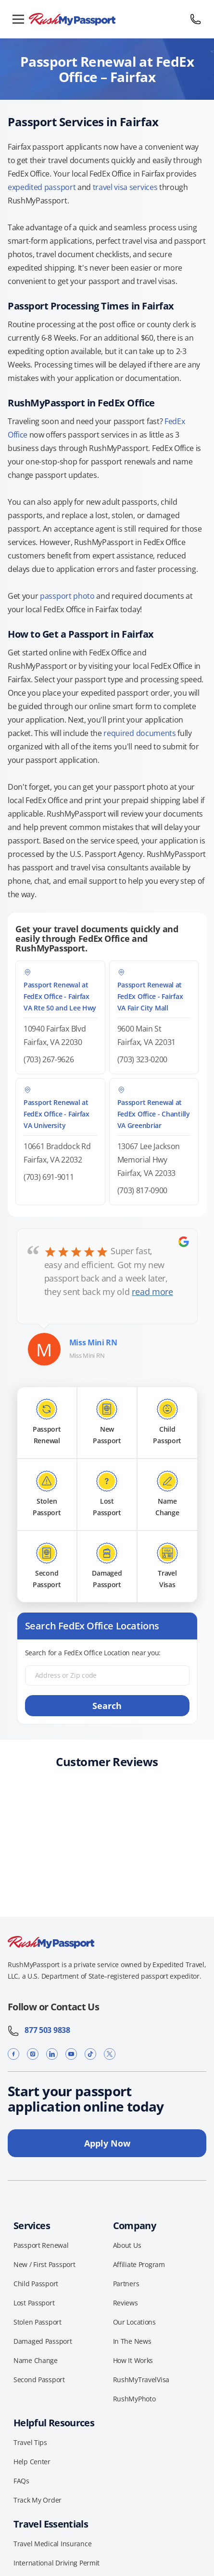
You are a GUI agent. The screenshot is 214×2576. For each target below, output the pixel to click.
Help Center (31, 2461)
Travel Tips (30, 2442)
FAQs (21, 2480)
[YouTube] (71, 2054)
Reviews (125, 2302)
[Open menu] (18, 19)
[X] (109, 2054)
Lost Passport (33, 2302)
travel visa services (125, 187)
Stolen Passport (37, 2322)
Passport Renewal (41, 2245)
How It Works (133, 2360)
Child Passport (35, 2283)
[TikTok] (90, 2054)
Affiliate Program (139, 2264)
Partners (126, 2283)
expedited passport (42, 187)
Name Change (35, 2360)
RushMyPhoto (134, 2398)
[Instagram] (32, 2054)
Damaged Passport (42, 2341)
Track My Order (37, 2500)
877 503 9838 (39, 2030)
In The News (132, 2341)
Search (107, 1705)
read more (152, 1291)
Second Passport (39, 2379)
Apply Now (107, 2143)
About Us (127, 2245)
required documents (139, 733)
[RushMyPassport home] (107, 19)
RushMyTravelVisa (141, 2379)
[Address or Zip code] (107, 1675)
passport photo (67, 596)
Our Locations (134, 2322)
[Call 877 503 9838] (195, 19)
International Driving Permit (56, 2562)
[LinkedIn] (52, 2054)
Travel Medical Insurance (52, 2543)
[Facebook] (13, 2054)
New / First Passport (44, 2264)
